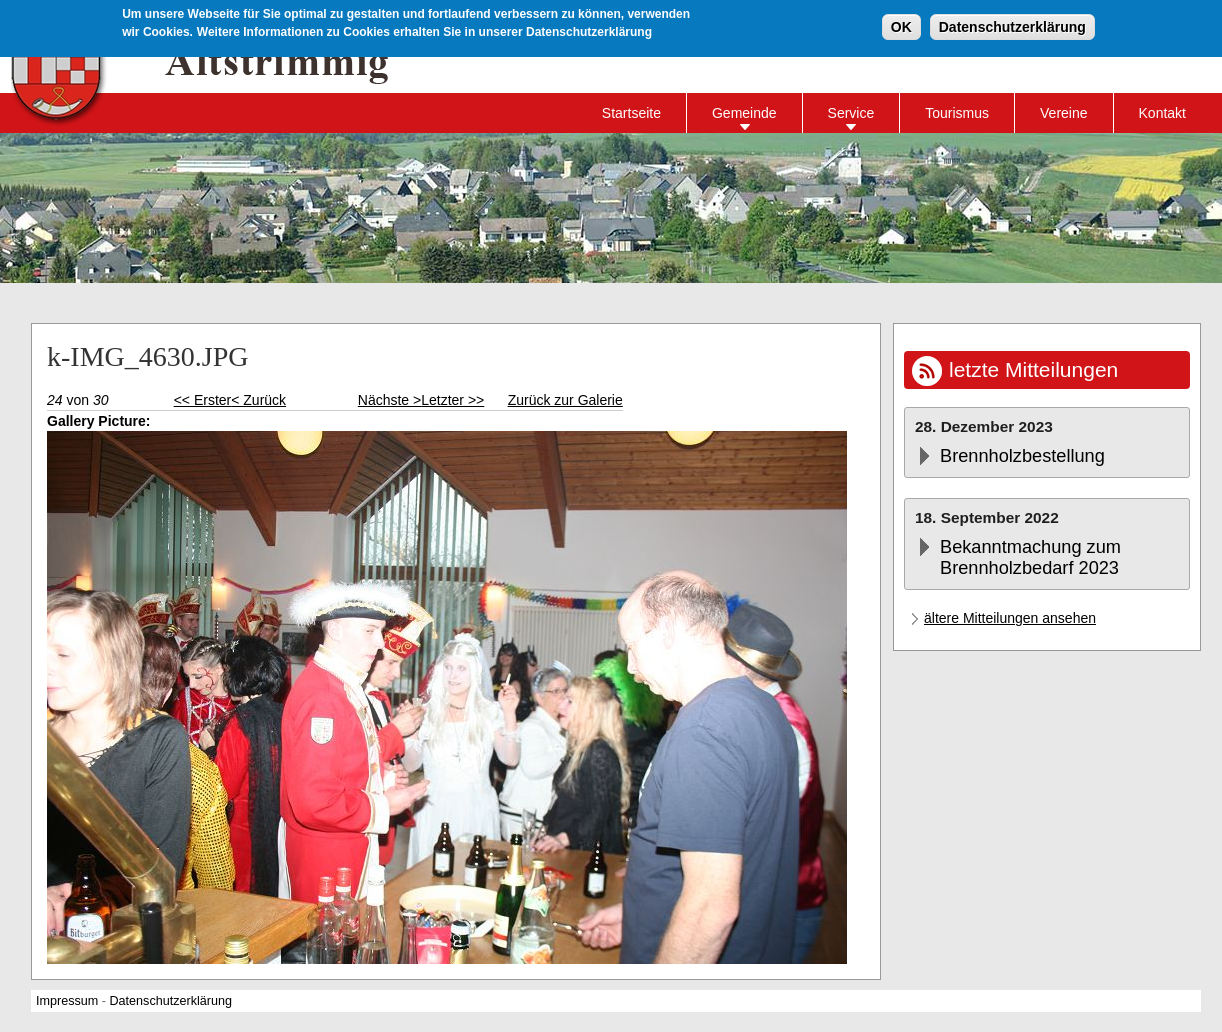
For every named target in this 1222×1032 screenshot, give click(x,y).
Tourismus (957, 113)
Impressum (67, 1001)
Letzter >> (452, 400)
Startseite (631, 113)
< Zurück (258, 400)
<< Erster (203, 400)
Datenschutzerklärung (1012, 25)
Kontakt (1162, 113)
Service (851, 113)
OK (901, 25)
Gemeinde (744, 113)
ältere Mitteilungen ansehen (1010, 618)
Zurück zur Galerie (565, 400)
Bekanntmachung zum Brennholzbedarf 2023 (1030, 557)
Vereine (1063, 113)
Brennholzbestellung (1022, 456)
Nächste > (389, 400)
